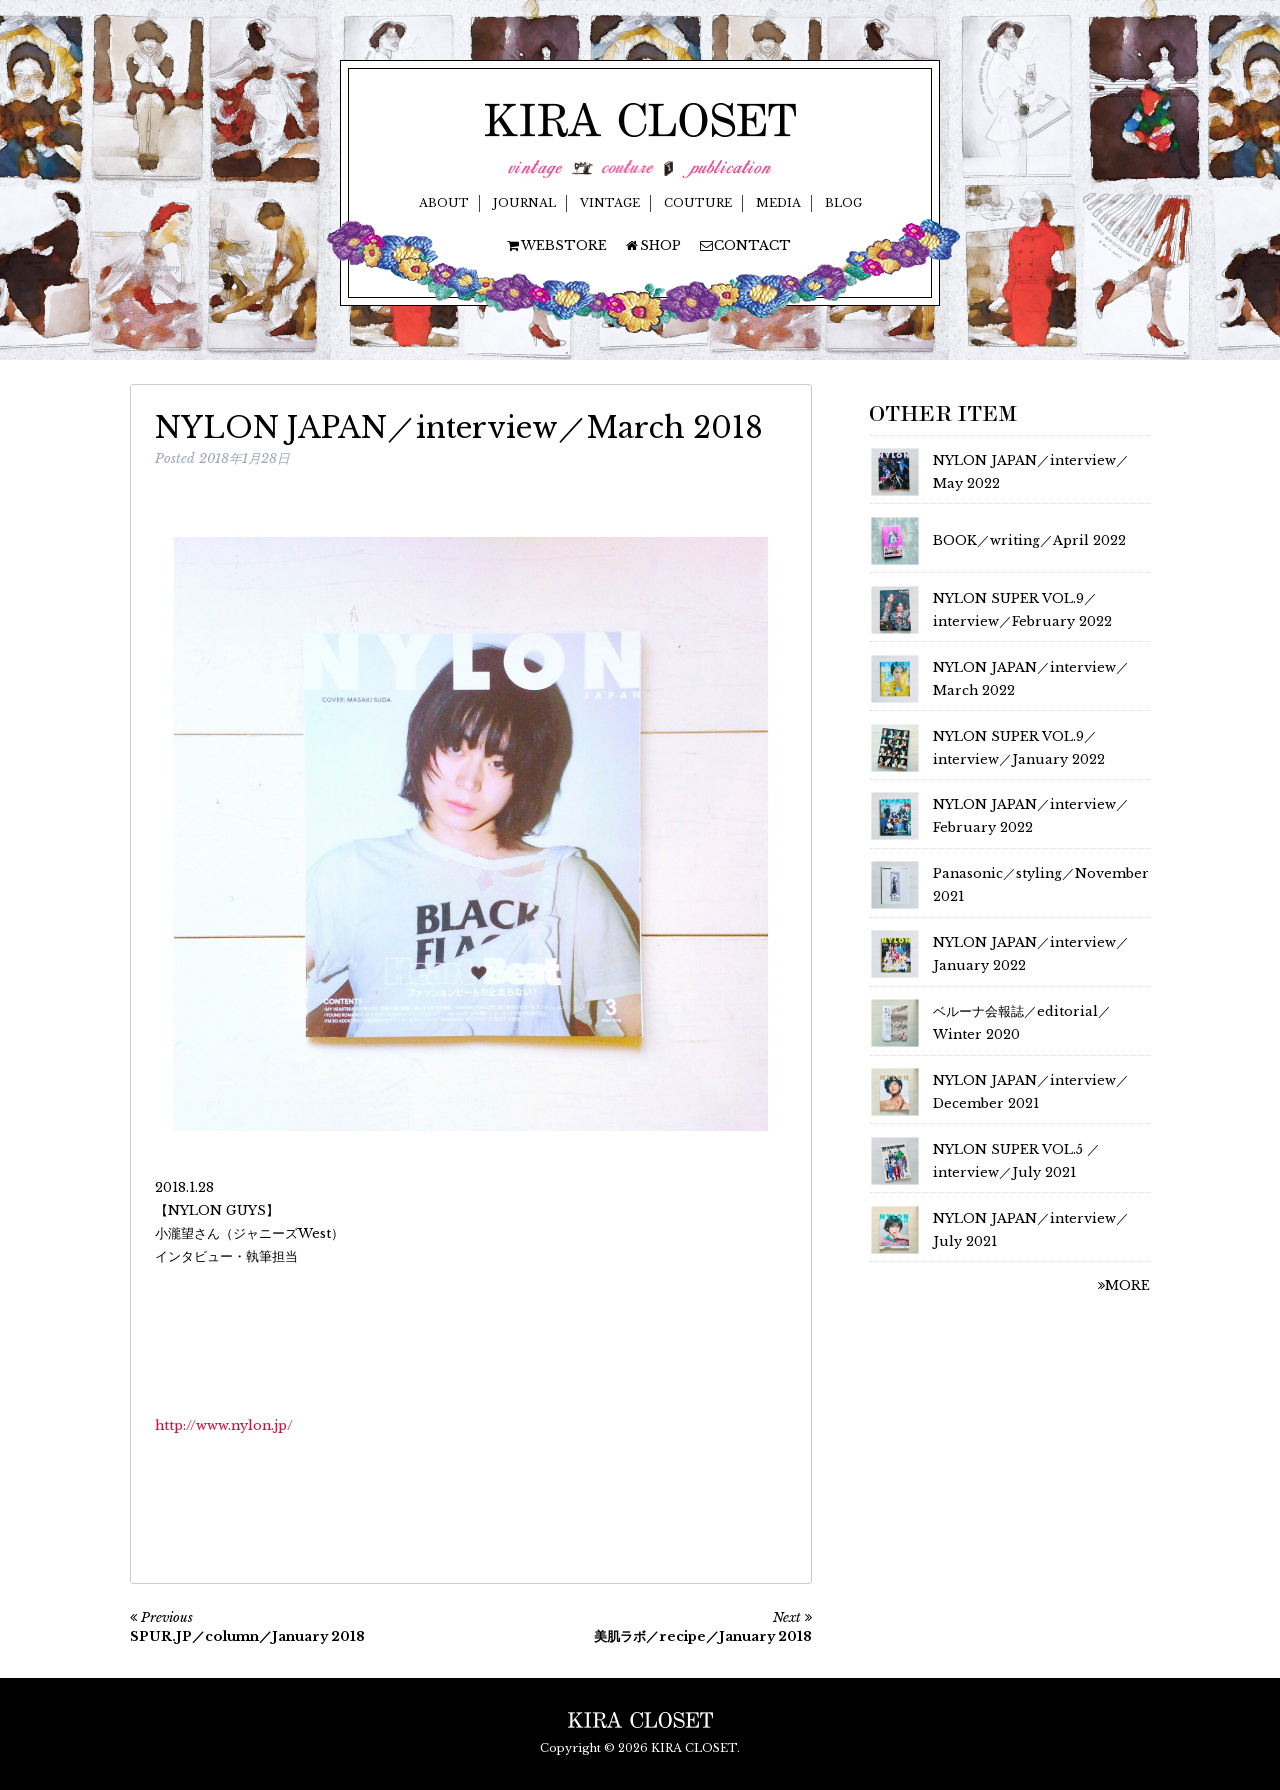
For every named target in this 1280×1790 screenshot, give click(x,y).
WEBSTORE (556, 245)
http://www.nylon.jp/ (224, 1425)
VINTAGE (610, 203)
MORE (1124, 1285)
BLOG (843, 203)
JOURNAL (524, 203)
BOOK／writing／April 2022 (1029, 540)
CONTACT (744, 245)
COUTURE (698, 203)
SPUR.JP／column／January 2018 (247, 1636)
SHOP (652, 245)
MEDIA (778, 203)
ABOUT (444, 203)
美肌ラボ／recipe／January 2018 (703, 1636)
